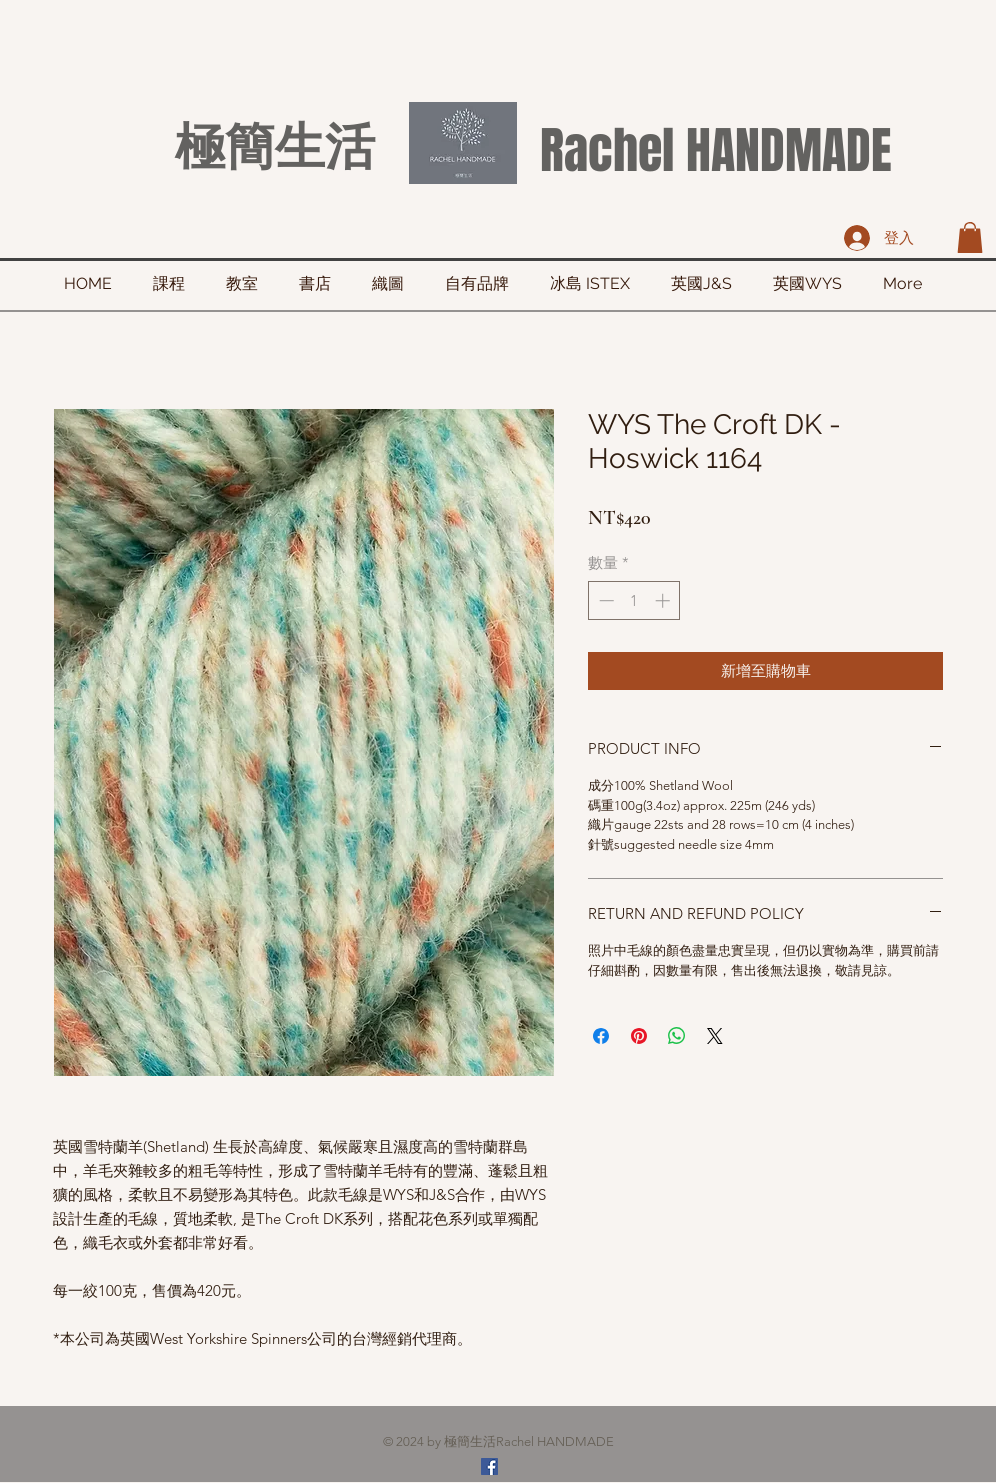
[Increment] (664, 600)
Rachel (607, 150)
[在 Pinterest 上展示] (639, 1036)
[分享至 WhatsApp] (677, 1036)
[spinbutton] (634, 600)
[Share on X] (715, 1036)
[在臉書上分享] (601, 1036)
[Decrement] (604, 600)
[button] (970, 237)
